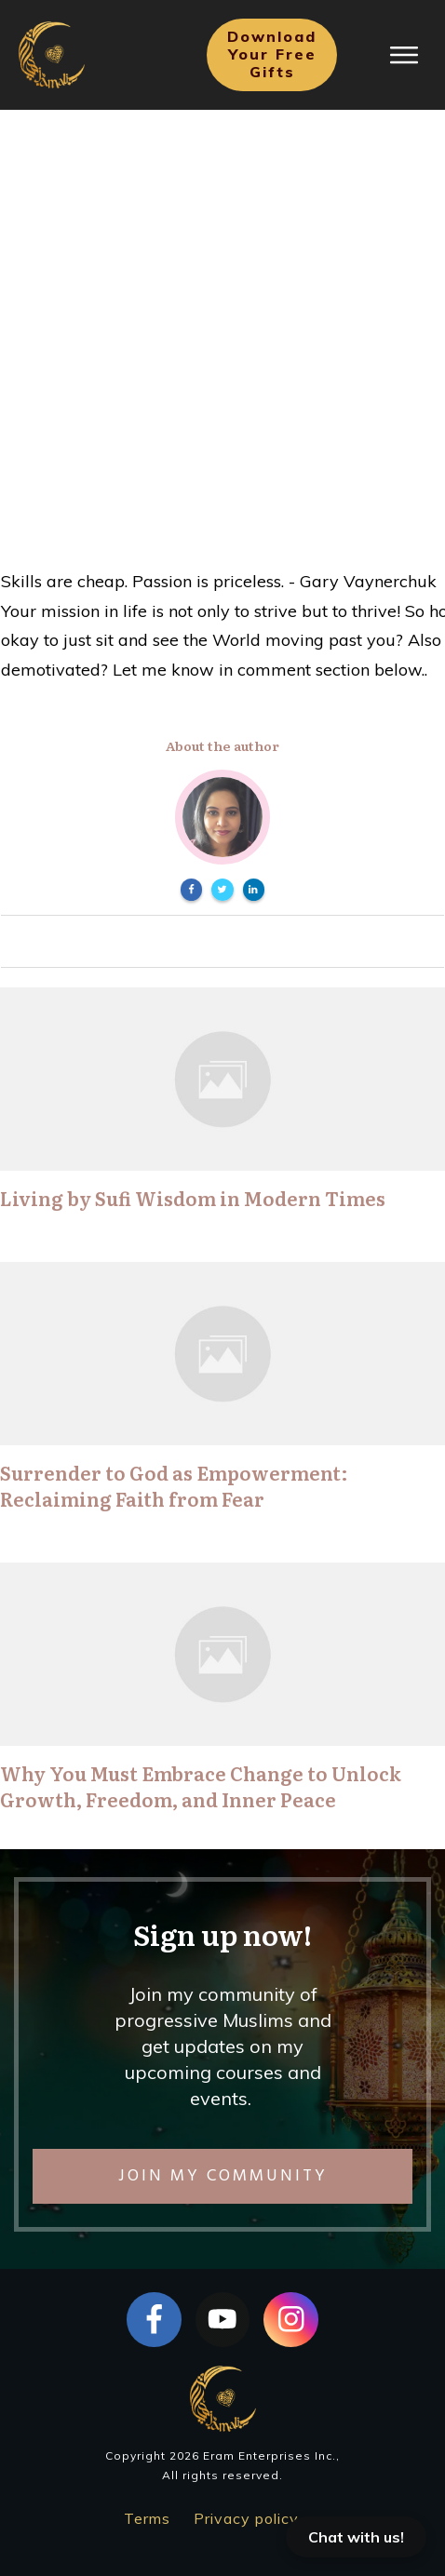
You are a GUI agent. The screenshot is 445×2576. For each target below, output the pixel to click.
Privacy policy (246, 2518)
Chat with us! (356, 2537)
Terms (147, 2518)
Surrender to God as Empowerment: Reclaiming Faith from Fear (174, 1485)
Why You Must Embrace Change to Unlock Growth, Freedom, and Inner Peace (200, 1786)
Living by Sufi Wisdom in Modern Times (192, 1198)
